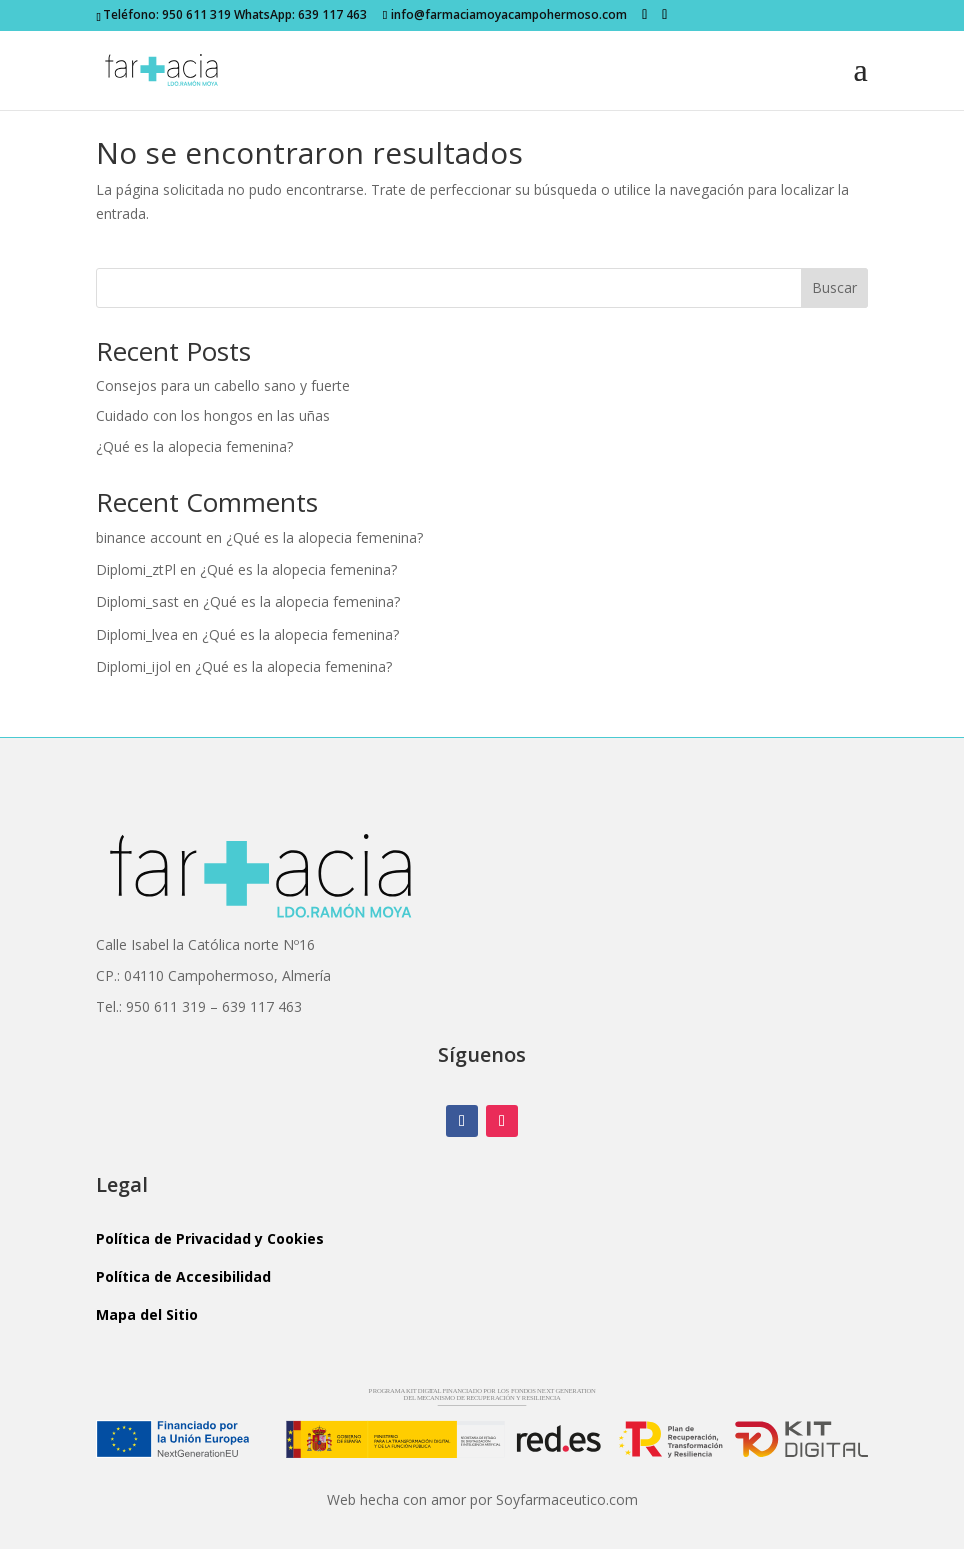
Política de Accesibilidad (183, 1276)
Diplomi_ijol (133, 666)
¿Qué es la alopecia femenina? (194, 446)
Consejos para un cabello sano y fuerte (223, 385)
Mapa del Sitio (147, 1314)
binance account (149, 537)
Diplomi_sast (137, 601)
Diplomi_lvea (137, 634)
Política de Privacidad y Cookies (210, 1238)
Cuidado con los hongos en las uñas (213, 415)
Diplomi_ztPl (136, 569)
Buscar (834, 287)
